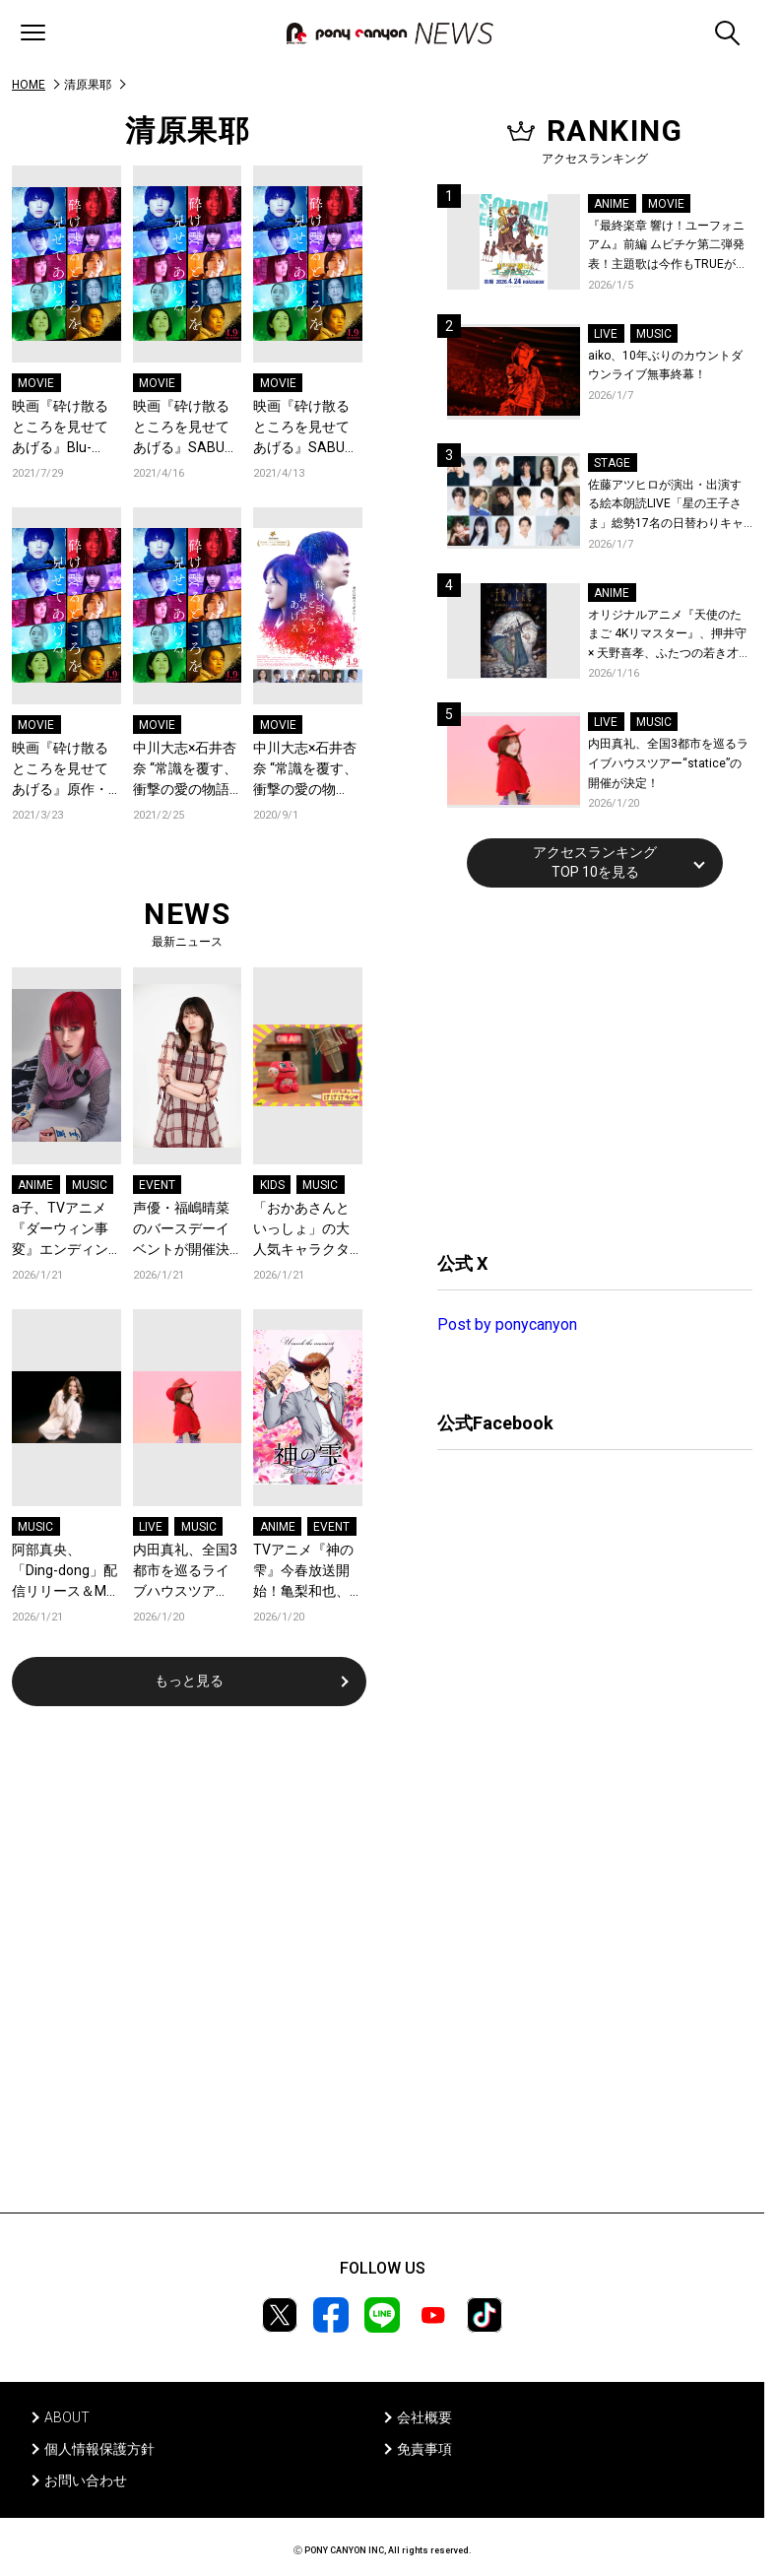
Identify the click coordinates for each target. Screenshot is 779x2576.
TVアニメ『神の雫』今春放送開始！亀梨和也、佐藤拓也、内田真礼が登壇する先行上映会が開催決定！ (303, 1572)
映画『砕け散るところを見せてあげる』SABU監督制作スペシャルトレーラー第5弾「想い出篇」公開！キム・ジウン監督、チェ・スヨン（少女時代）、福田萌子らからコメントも (305, 428)
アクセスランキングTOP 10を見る (595, 862)
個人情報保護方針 (99, 2449)
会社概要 (424, 2417)
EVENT (157, 1185)
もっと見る (189, 1680)
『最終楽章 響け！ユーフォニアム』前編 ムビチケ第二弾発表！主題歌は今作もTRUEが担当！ (667, 247)
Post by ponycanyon (507, 1324)
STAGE (612, 463)
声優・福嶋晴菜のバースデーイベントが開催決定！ (181, 1230)
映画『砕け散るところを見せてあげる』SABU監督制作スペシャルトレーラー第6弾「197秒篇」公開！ (186, 428)
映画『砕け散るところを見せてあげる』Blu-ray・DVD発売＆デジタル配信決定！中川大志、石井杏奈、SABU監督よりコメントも (64, 428)
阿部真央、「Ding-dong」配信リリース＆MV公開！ (64, 1572)
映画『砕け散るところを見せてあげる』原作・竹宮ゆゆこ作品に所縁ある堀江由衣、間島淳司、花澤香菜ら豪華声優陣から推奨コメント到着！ (60, 770)
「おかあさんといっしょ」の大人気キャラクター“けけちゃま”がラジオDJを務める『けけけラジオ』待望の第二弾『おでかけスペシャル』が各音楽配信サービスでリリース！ (306, 1230)
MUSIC (89, 1185)
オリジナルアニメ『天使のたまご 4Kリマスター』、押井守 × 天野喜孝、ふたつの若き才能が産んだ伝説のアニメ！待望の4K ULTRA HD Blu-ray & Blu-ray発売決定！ (669, 636)
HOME (28, 85)
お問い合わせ (85, 2480)
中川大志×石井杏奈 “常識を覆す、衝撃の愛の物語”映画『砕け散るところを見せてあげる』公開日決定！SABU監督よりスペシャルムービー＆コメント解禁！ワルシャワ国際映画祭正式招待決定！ (305, 770)
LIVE (150, 1527)
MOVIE (36, 383)
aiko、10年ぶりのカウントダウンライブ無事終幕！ (665, 365)
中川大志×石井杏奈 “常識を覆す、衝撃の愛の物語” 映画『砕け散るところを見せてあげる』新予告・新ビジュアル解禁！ (185, 770)
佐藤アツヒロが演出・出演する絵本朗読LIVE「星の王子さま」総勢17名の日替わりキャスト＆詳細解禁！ (666, 506)
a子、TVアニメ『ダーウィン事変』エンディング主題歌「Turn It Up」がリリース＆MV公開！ (66, 1230)
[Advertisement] (585, 1067)
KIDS (272, 1185)
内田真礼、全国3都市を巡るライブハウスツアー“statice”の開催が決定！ (186, 1572)
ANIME (35, 1185)
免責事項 (424, 2449)
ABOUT (67, 2417)
